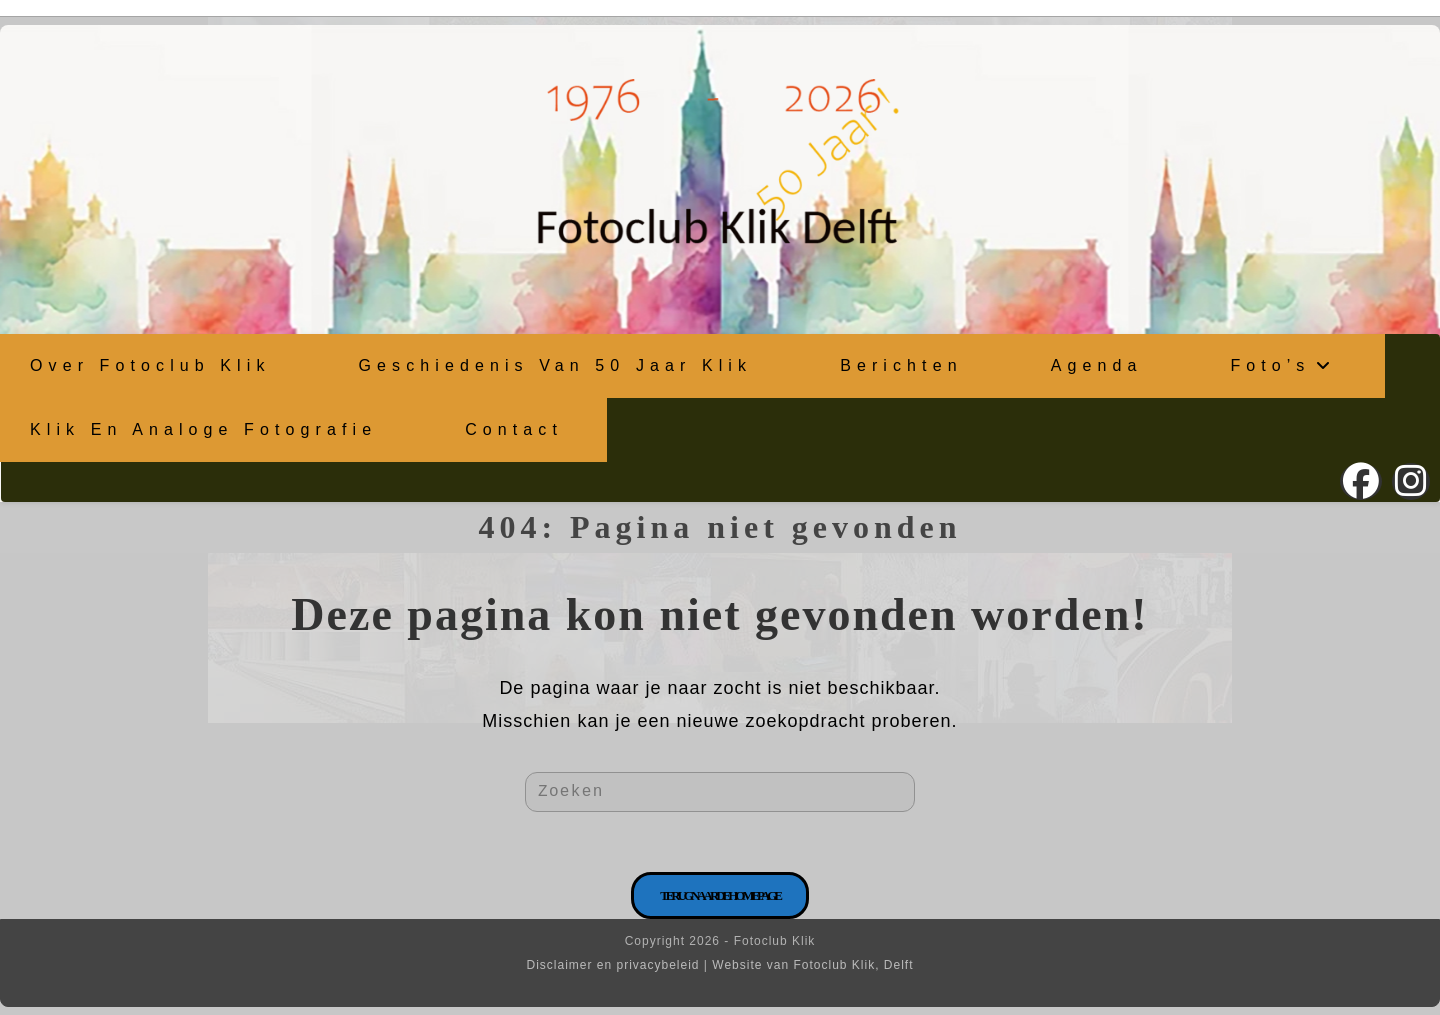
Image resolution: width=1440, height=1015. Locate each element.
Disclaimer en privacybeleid (612, 965)
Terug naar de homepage (720, 895)
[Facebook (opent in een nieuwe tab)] (1361, 481)
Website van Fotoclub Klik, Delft (812, 965)
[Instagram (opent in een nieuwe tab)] (1411, 481)
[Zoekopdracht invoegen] (720, 792)
